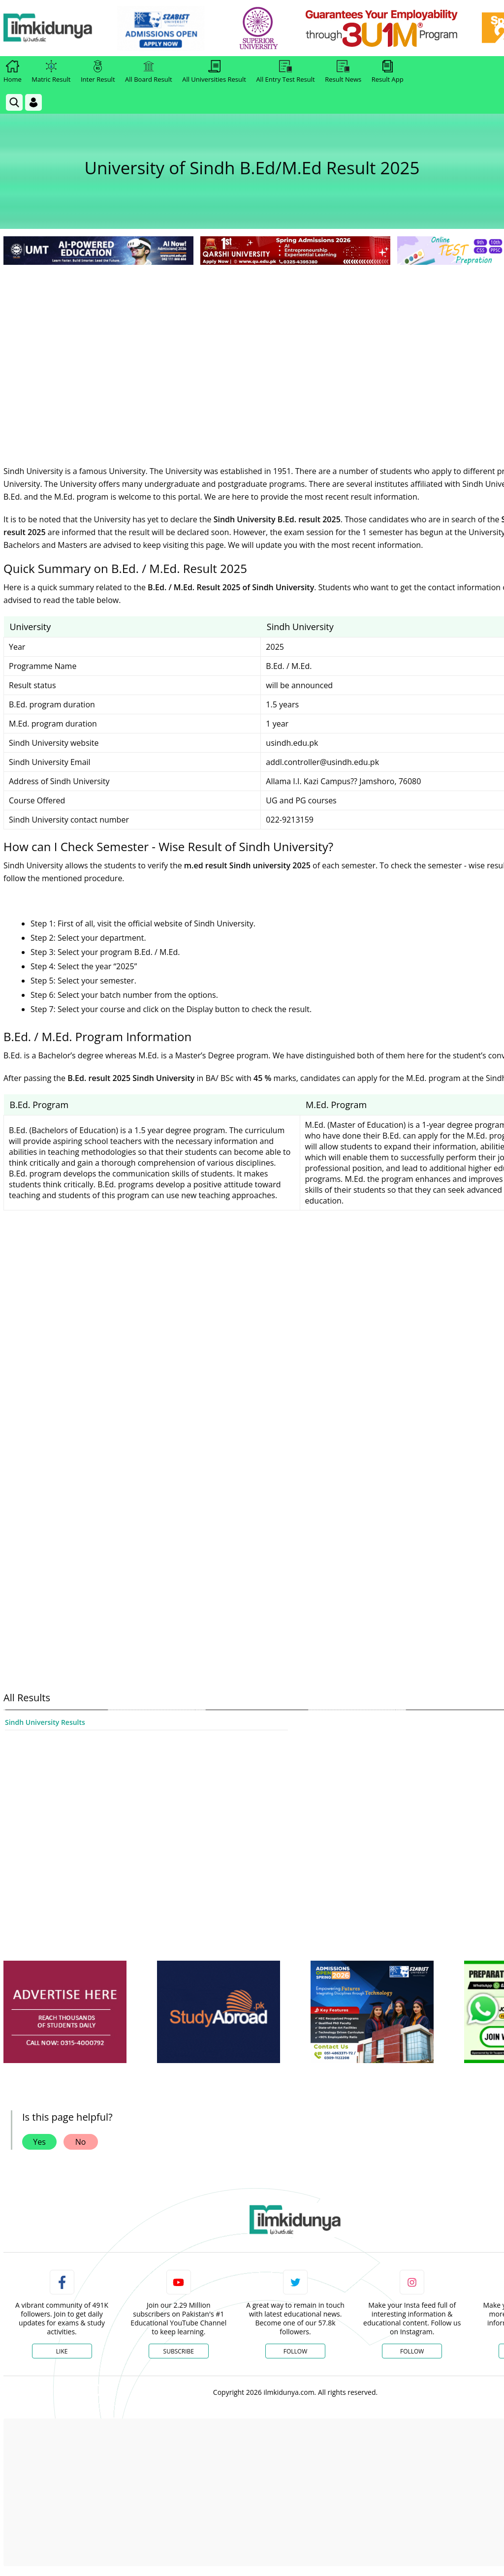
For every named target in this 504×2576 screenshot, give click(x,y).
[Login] (33, 102)
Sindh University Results (45, 1722)
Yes (39, 2141)
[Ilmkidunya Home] (57, 28)
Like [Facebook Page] (62, 2351)
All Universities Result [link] (214, 72)
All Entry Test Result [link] (285, 72)
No (80, 2141)
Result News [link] (343, 72)
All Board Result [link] (148, 72)
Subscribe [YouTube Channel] (178, 2351)
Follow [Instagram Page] (412, 2351)
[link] (170, 28)
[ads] (64, 2012)
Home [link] (12, 72)
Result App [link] (388, 72)
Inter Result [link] (98, 72)
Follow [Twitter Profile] (295, 2351)
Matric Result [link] (51, 72)
